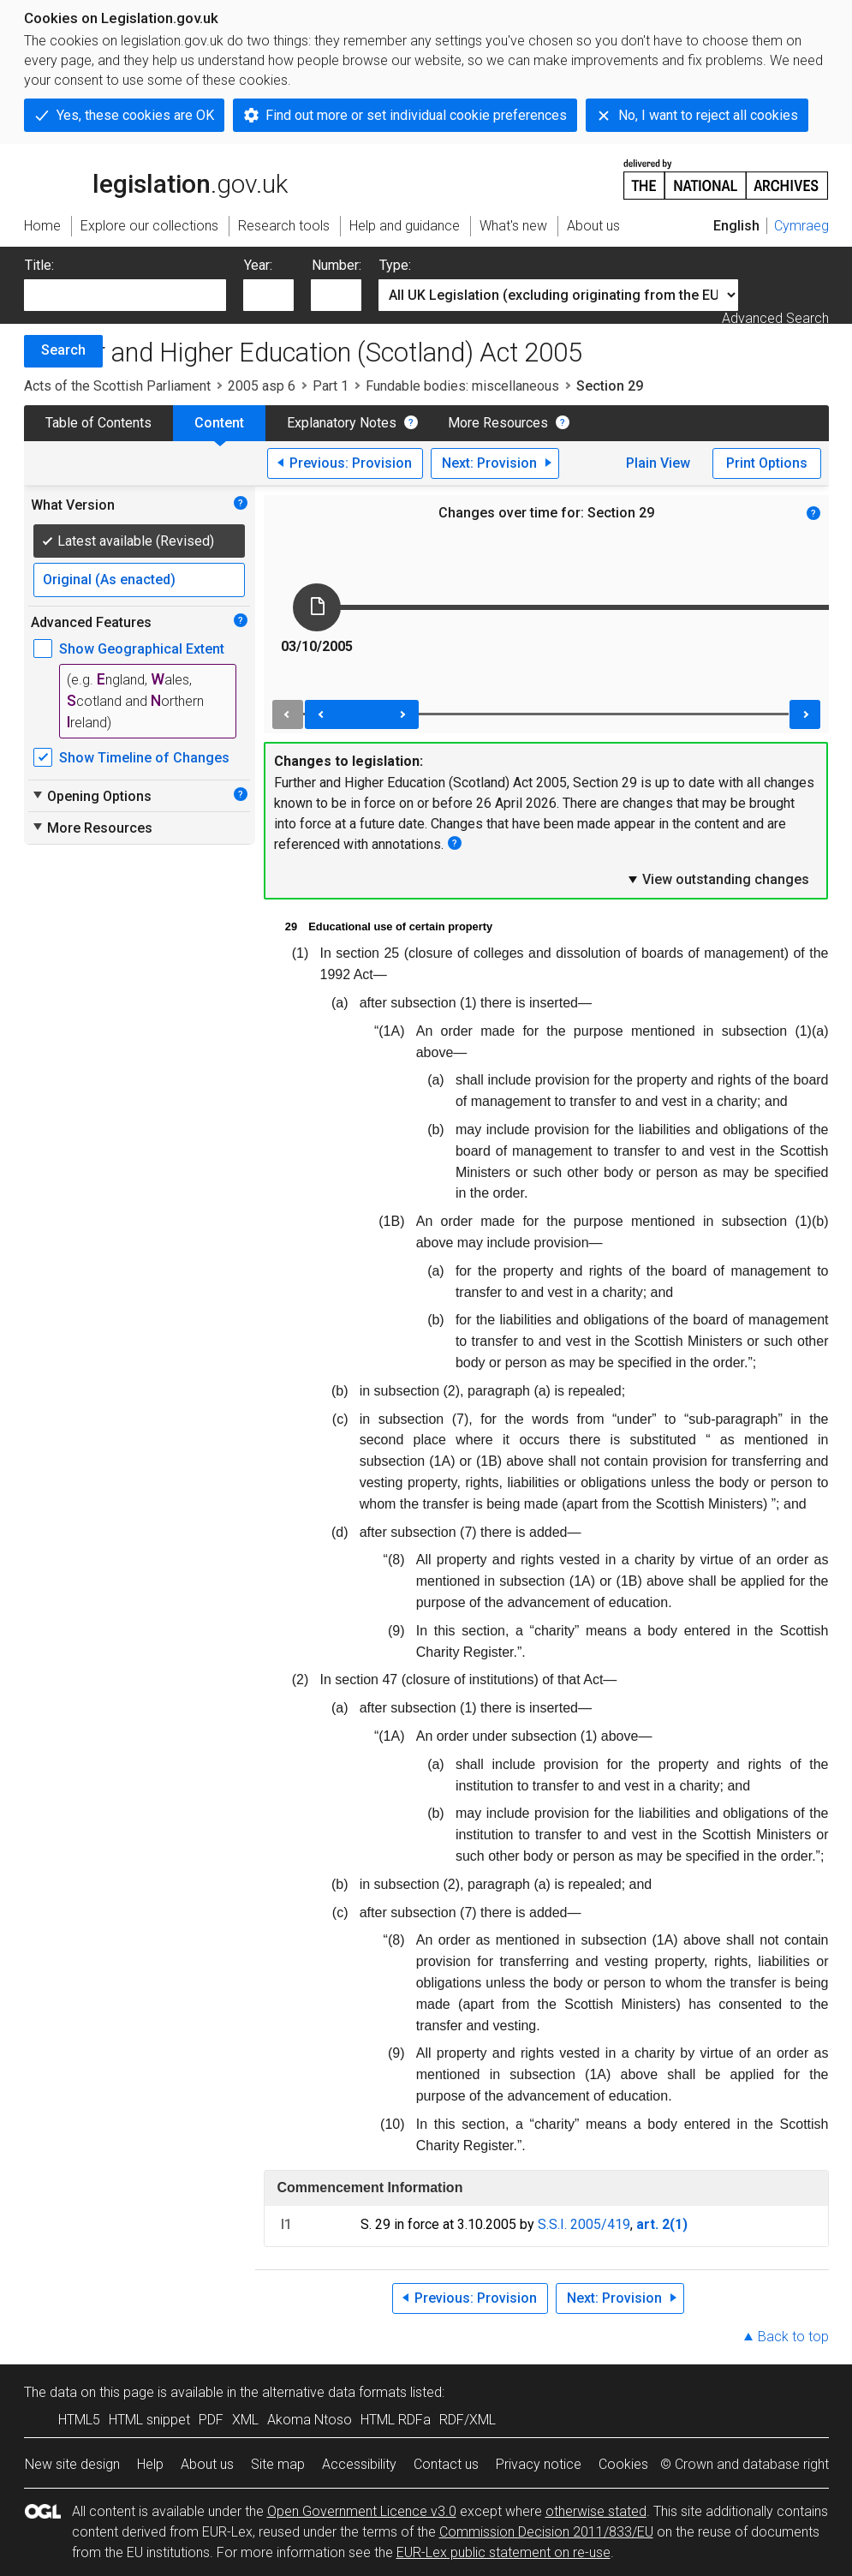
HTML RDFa (395, 2420)
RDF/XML (467, 2420)
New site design (72, 2464)
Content (219, 423)
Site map (278, 2464)
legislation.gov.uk (156, 178)
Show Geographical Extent (141, 649)
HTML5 (79, 2420)
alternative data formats (334, 2392)
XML (245, 2420)
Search (63, 350)
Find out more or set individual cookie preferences (416, 115)
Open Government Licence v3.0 (361, 2511)
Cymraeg (801, 226)
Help (150, 2464)
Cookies (623, 2464)
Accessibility (359, 2464)
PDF (211, 2420)
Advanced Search (775, 318)
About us (207, 2464)
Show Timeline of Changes (144, 758)
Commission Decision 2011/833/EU (546, 2532)
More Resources (498, 423)
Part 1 (331, 386)
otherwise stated (595, 2511)
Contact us (446, 2464)
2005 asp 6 (261, 386)
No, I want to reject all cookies (708, 115)
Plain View (658, 463)
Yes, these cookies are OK (135, 115)
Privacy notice (538, 2464)
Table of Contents (98, 423)
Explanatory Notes (341, 423)
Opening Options (91, 795)
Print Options (766, 463)
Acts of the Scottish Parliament (117, 386)
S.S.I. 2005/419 (584, 2224)
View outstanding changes (717, 879)
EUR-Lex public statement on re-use (503, 2552)
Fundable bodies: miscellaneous (462, 386)
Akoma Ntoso (309, 2420)
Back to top (793, 2336)
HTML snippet (149, 2420)
